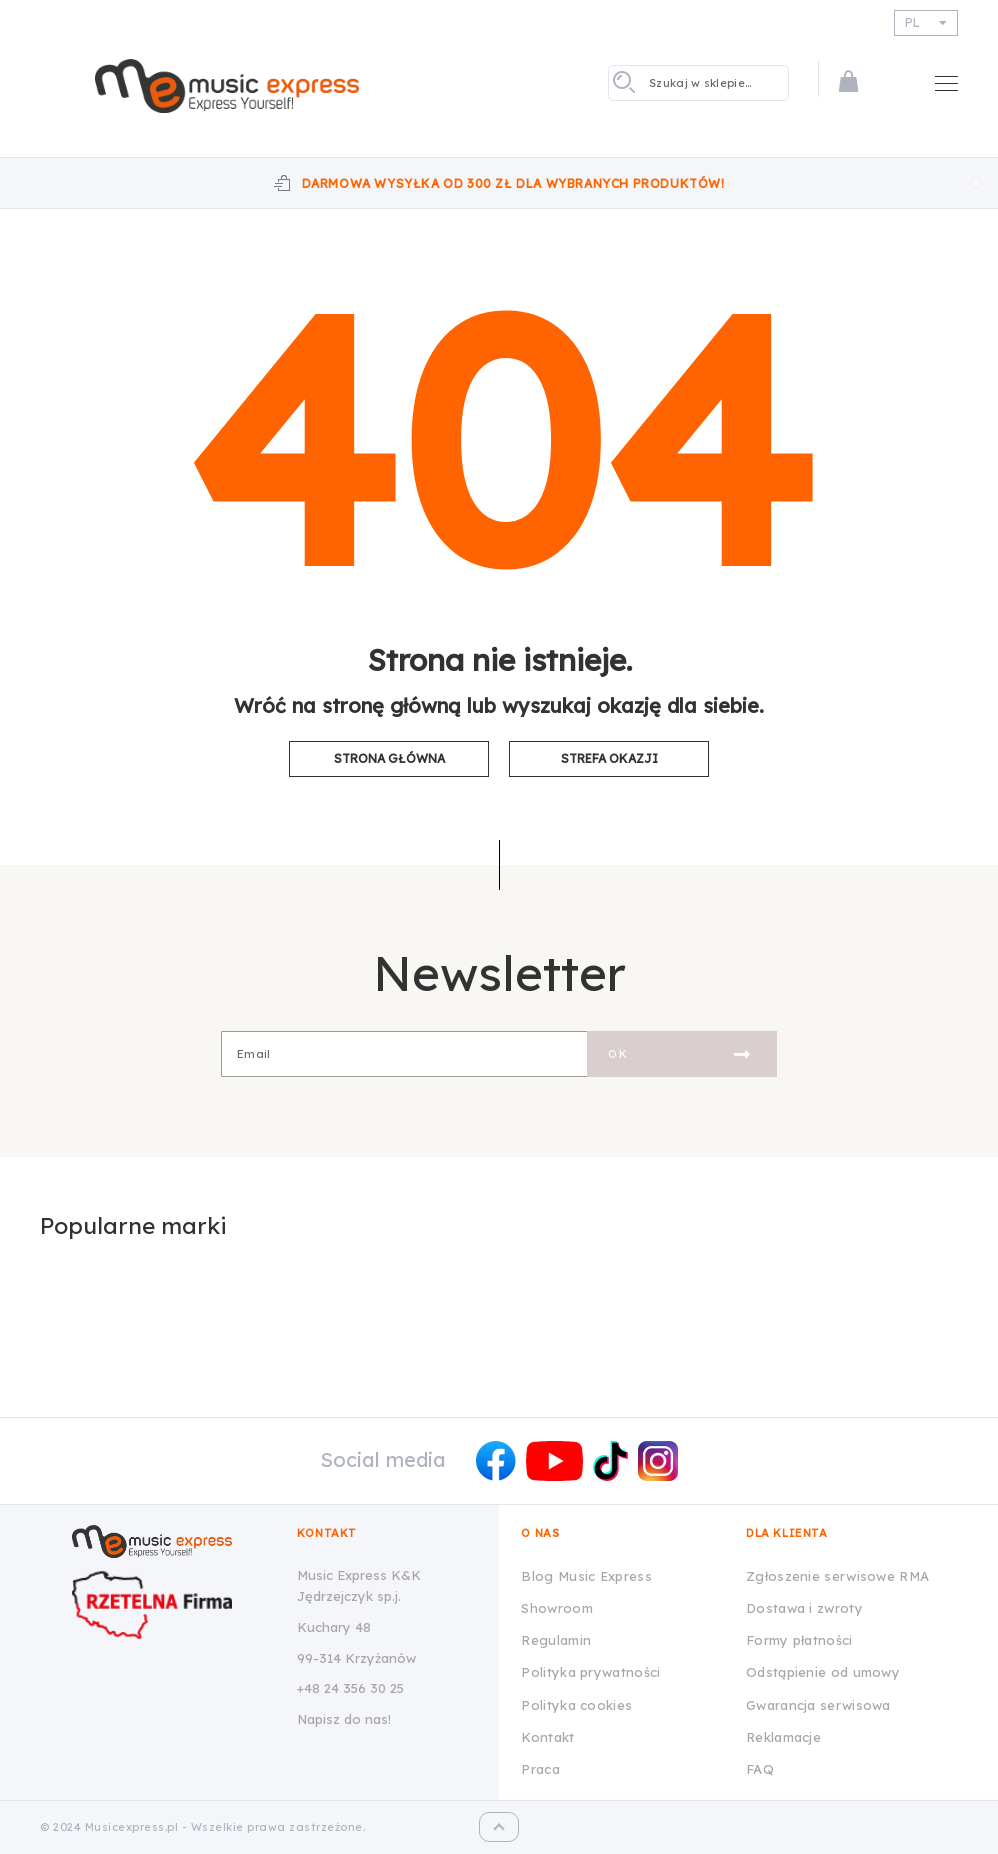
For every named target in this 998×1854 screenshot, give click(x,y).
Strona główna (389, 758)
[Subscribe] (682, 1054)
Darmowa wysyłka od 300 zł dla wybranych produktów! (513, 183)
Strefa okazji (609, 758)
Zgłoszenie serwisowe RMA (837, 1576)
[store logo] (226, 86)
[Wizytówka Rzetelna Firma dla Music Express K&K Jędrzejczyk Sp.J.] (170, 1605)
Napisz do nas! (344, 1719)
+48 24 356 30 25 (350, 1688)
